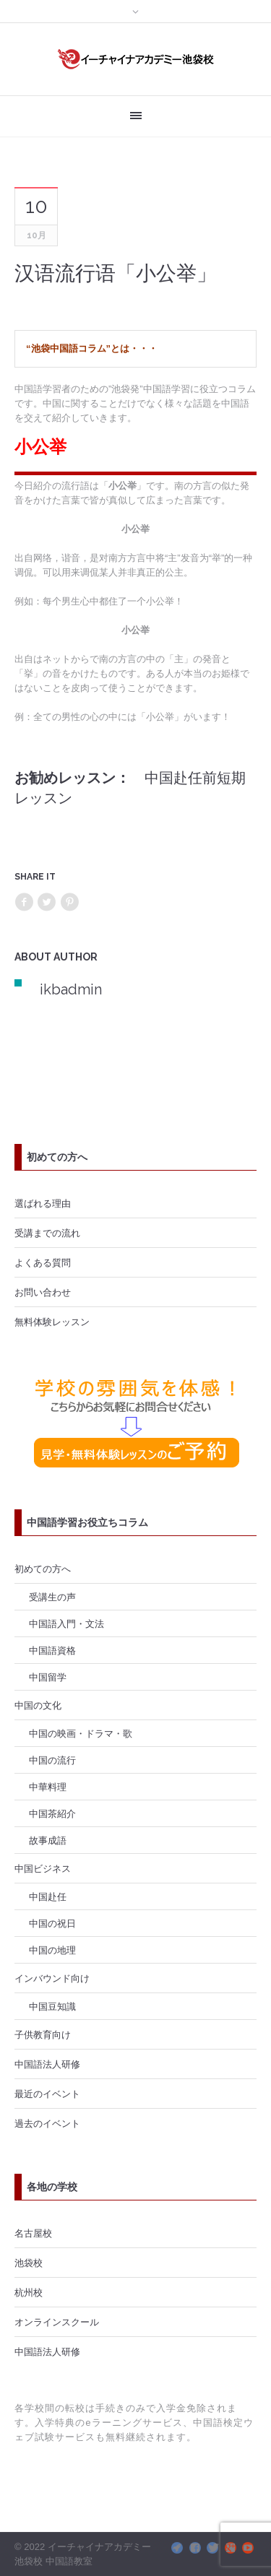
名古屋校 (33, 2232)
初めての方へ (42, 1568)
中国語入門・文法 (66, 1623)
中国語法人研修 (47, 2063)
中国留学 (47, 1676)
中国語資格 (52, 1650)
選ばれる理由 (42, 1203)
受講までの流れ (47, 1232)
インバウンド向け (52, 1978)
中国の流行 (52, 1759)
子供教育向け (42, 2034)
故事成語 (47, 1840)
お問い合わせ (42, 1291)
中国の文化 (37, 1705)
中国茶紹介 (52, 1813)
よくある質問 (42, 1262)
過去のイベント (47, 2123)
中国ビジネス (42, 1868)
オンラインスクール (56, 2321)
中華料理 (47, 1786)
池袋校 (28, 2262)
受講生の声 (52, 1596)
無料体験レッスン (52, 1321)
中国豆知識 (52, 2006)
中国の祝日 (52, 1923)
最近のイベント (47, 2093)
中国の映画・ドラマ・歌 (80, 1733)
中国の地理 (52, 1949)
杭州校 (28, 2292)
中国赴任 (47, 1896)
